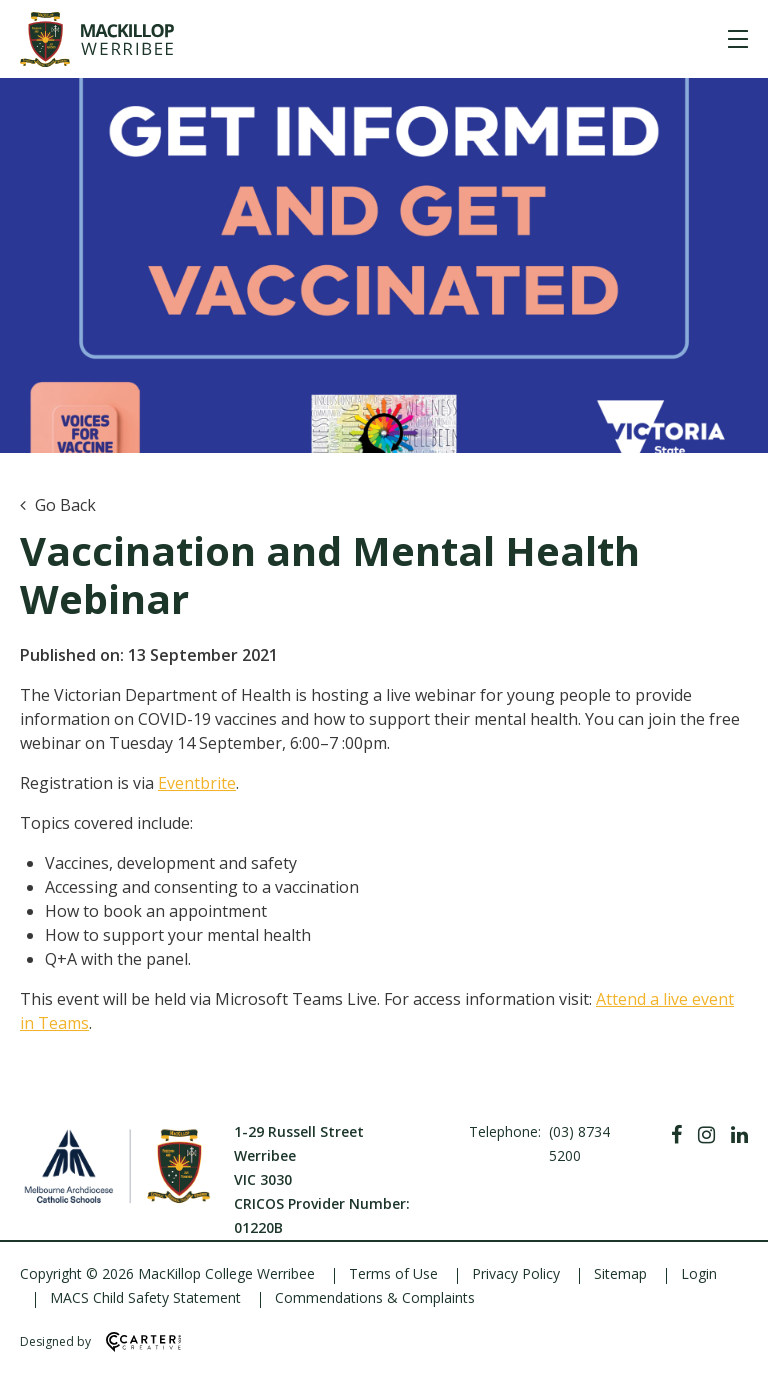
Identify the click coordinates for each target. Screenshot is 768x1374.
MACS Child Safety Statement (145, 1297)
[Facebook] (676, 1135)
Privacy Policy (516, 1273)
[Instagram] (706, 1135)
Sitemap (620, 1273)
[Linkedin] (739, 1135)
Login (699, 1273)
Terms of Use (393, 1273)
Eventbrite (197, 783)
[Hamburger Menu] (738, 39)
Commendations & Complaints (375, 1297)
